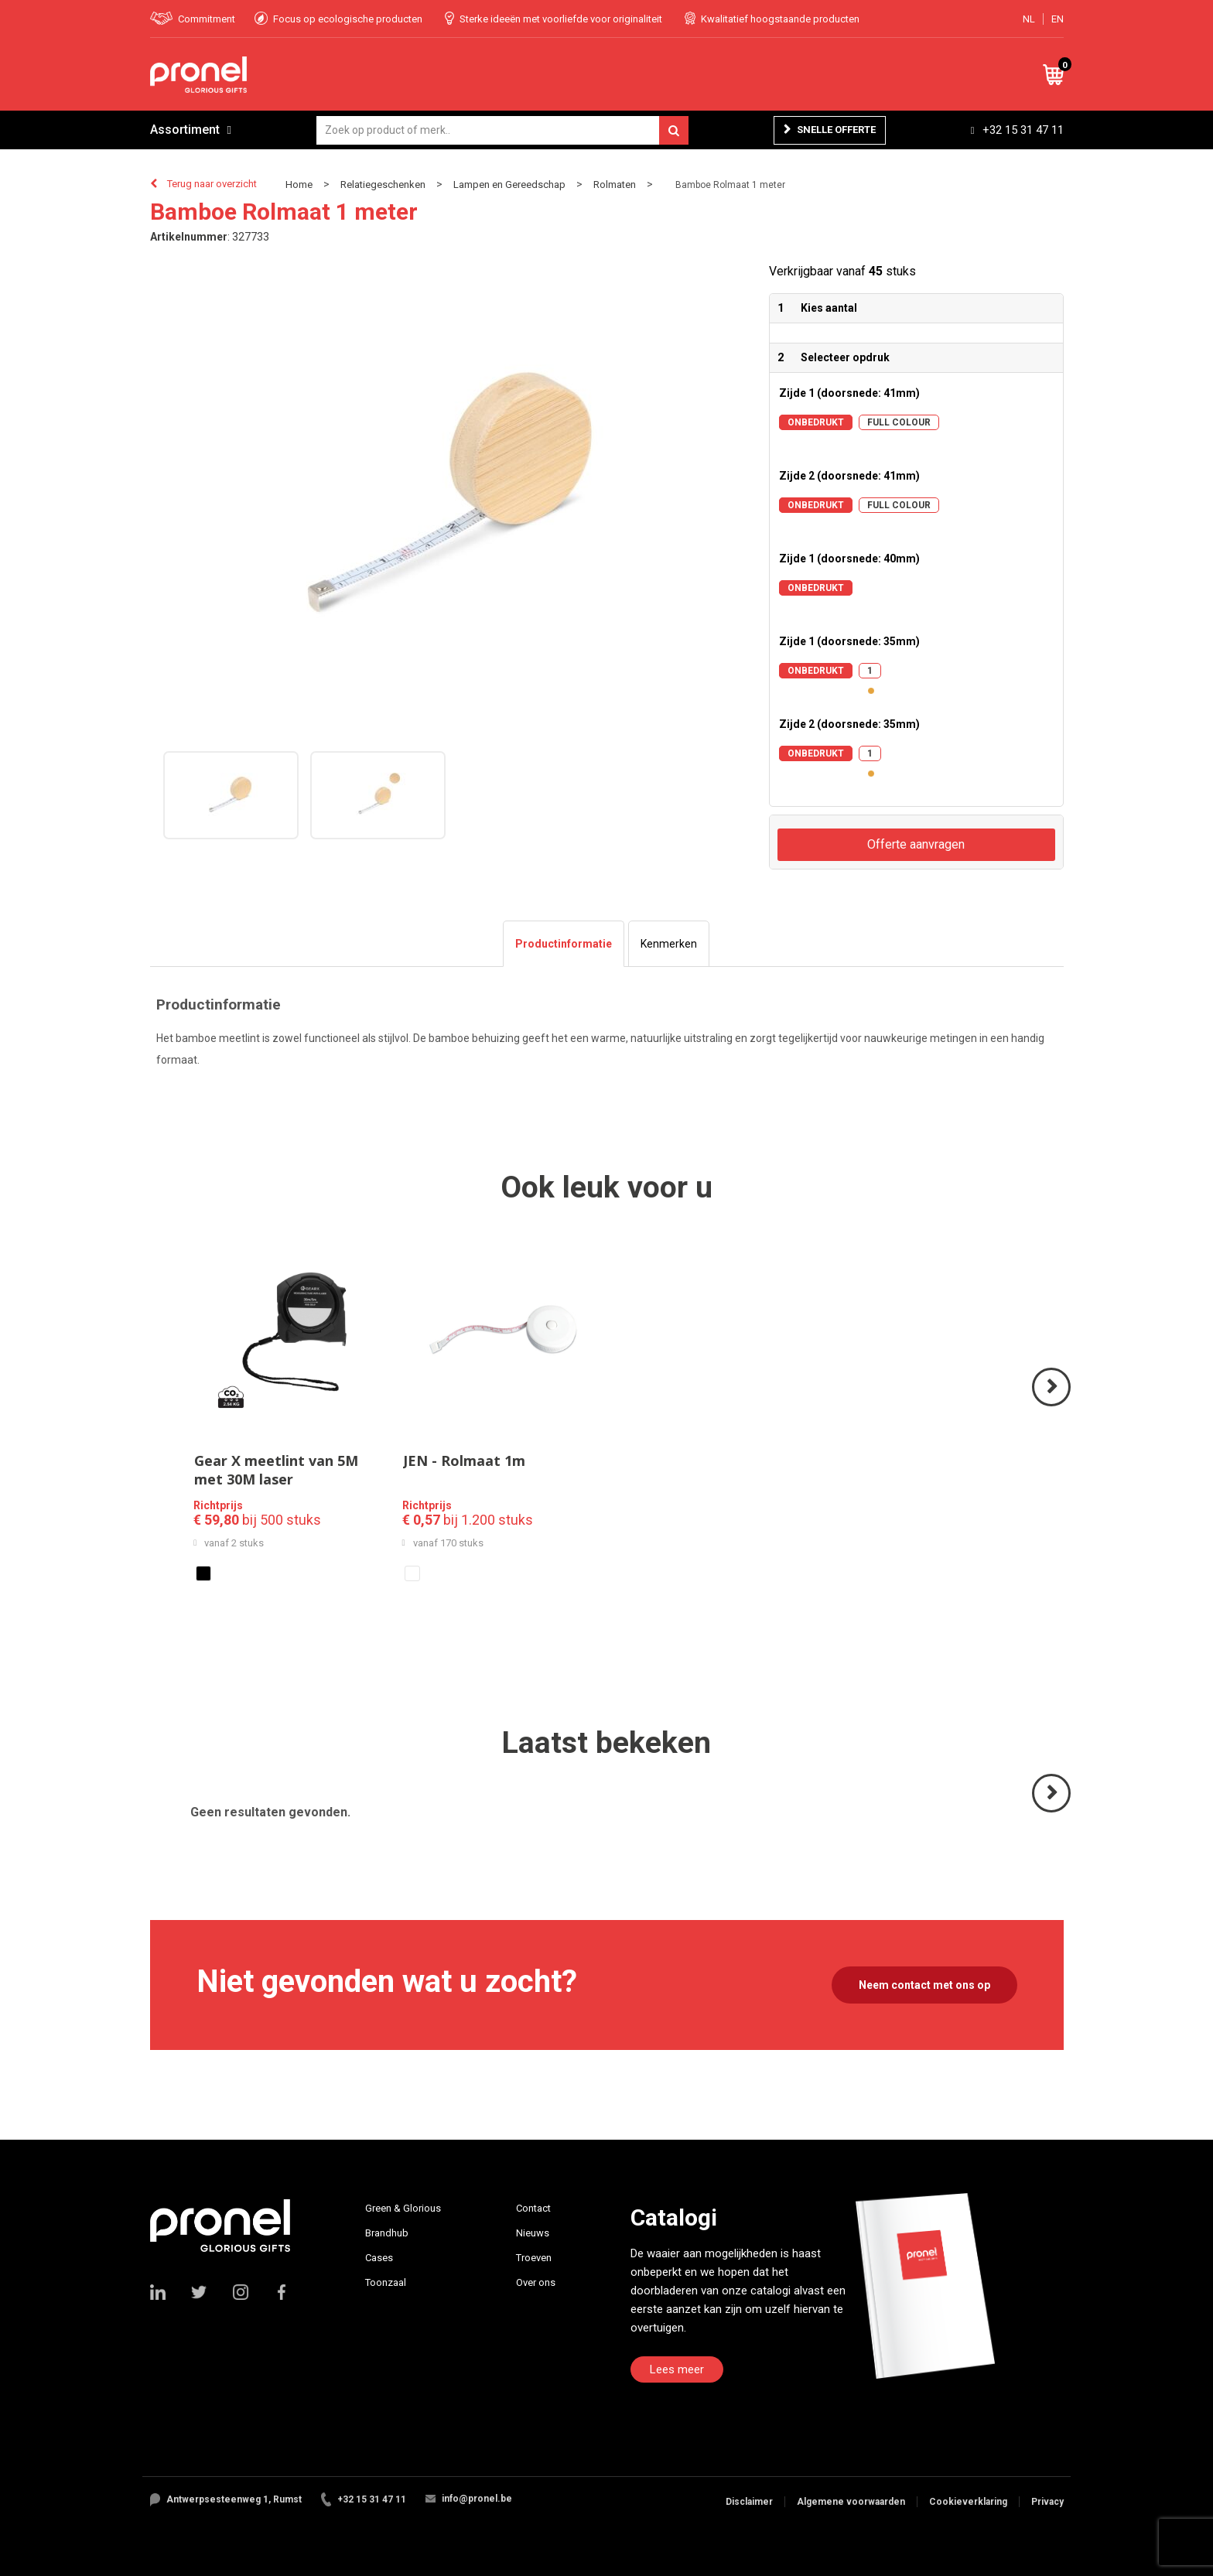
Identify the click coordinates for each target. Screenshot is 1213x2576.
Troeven (534, 2257)
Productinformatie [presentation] (563, 944)
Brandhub (386, 2233)
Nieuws (532, 2233)
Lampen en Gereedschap (509, 184)
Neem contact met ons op (924, 1985)
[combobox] (502, 130)
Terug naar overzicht (212, 184)
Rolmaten (614, 184)
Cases (379, 2257)
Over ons (535, 2282)
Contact (533, 2208)
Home (299, 184)
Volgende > (1052, 1405)
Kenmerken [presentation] (669, 944)
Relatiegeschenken (382, 184)
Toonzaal (385, 2282)
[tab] (563, 944)
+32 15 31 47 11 (1023, 130)
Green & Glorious (403, 2208)
